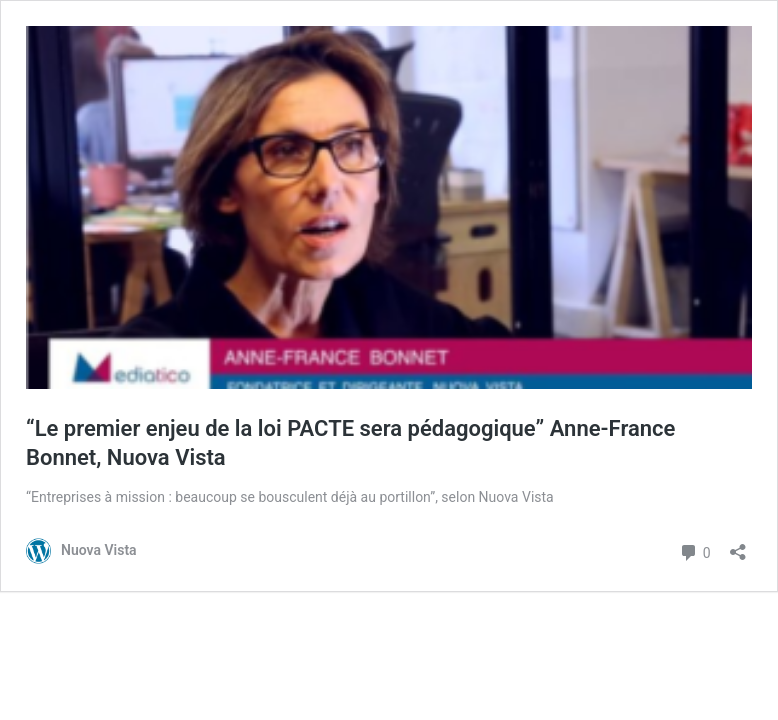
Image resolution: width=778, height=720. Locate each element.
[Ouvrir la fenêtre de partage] (738, 545)
